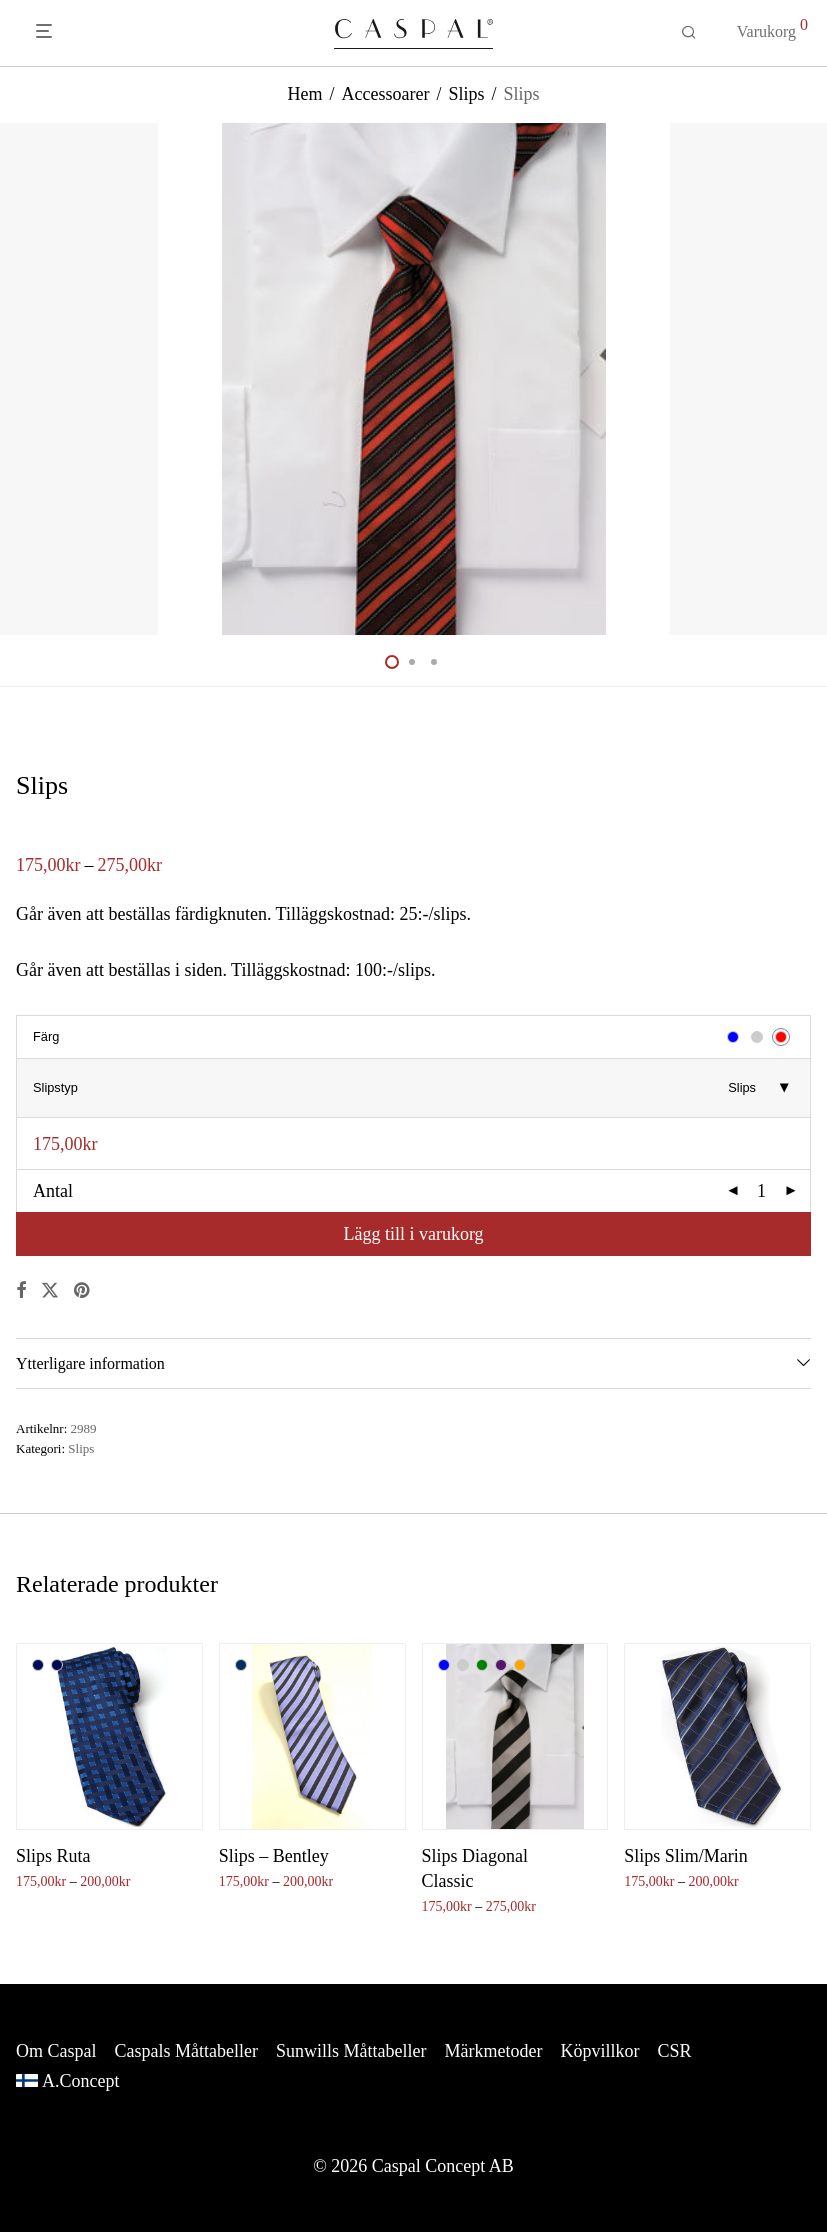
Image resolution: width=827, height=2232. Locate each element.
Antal (53, 1191)
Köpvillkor (599, 2051)
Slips (466, 94)
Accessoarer (385, 94)
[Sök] (689, 33)
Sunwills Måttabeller (351, 2051)
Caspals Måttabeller (186, 2051)
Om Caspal (56, 2051)
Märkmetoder (493, 2051)
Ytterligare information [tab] (90, 1363)
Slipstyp (55, 1087)
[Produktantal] (762, 1191)
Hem (304, 94)
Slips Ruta (53, 1856)
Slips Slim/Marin (686, 1856)
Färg (46, 1036)
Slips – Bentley (274, 1856)
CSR (674, 2051)
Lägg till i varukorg (413, 1234)
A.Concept (80, 2081)
